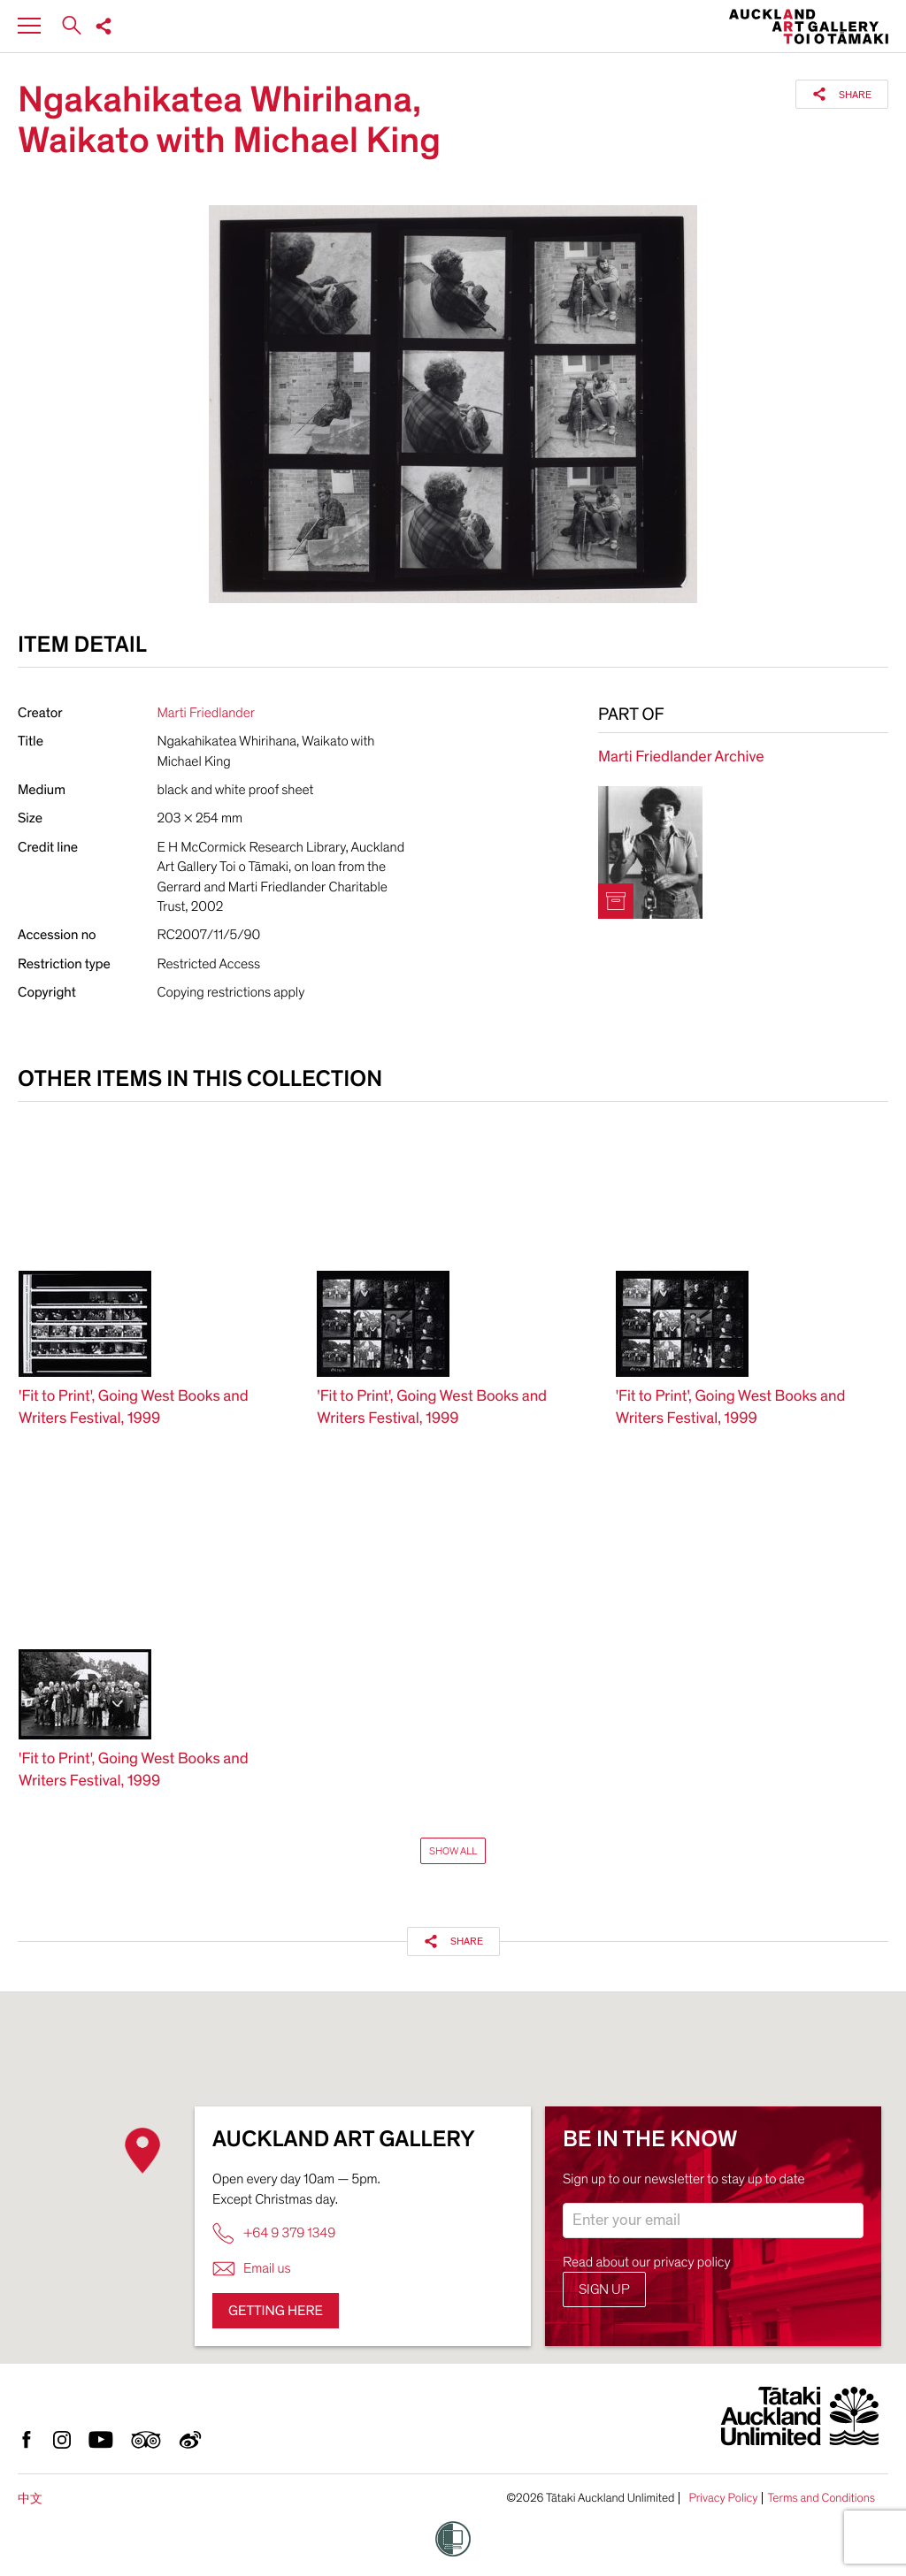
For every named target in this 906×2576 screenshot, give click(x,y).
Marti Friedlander (206, 712)
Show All (453, 1851)
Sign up (604, 2289)
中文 (30, 2498)
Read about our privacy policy (647, 2262)
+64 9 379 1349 (273, 2233)
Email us (251, 2269)
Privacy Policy (722, 2498)
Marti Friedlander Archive (681, 757)
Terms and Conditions (821, 2498)
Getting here (275, 2310)
